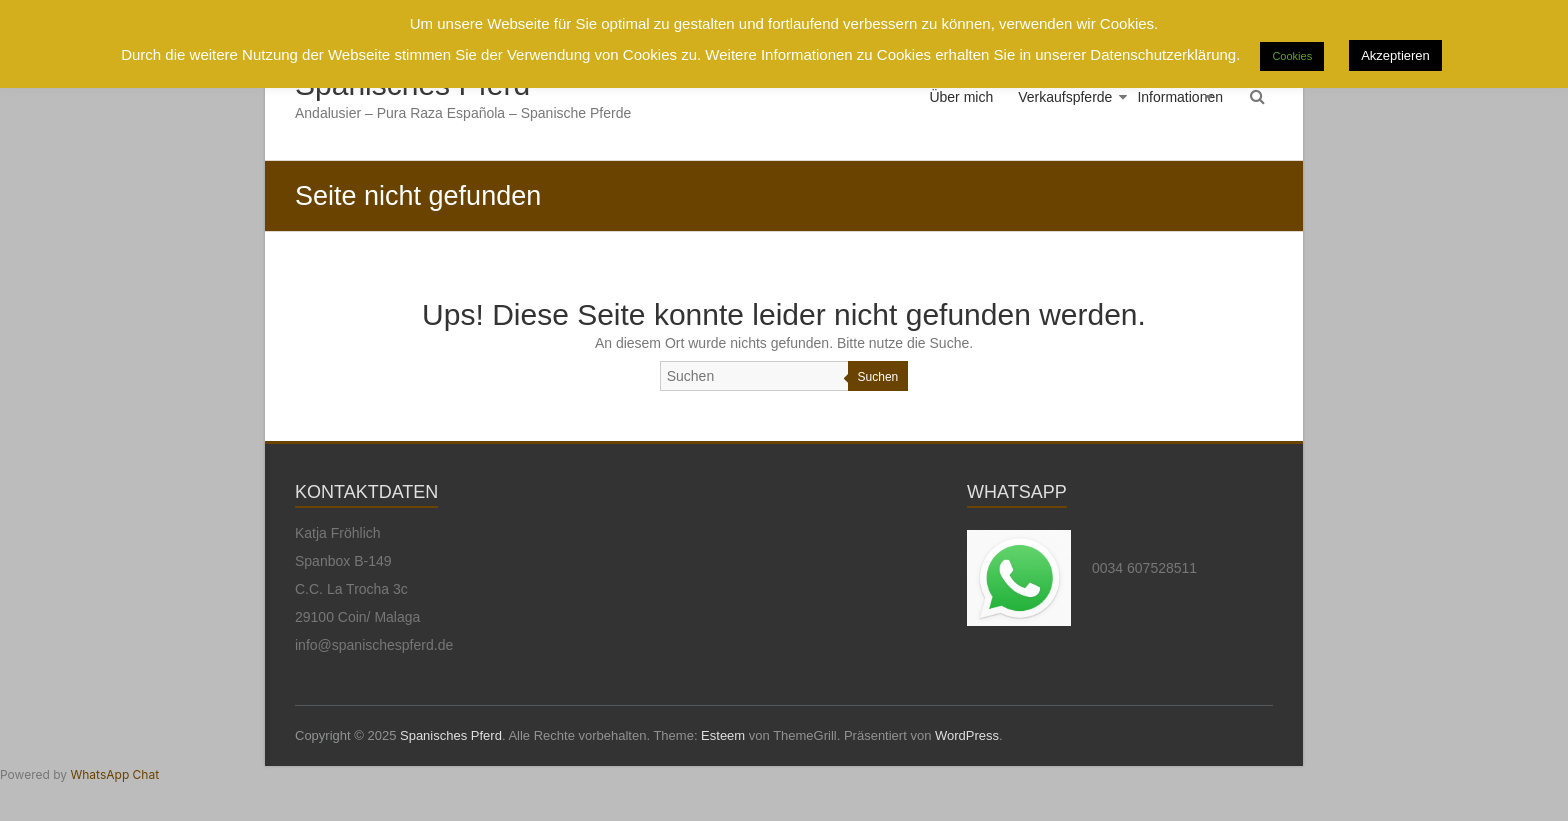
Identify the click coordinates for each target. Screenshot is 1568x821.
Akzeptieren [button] (1395, 55)
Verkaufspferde (1065, 97)
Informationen (1180, 97)
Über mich (961, 97)
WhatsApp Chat (114, 774)
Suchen (878, 377)
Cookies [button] (1292, 56)
